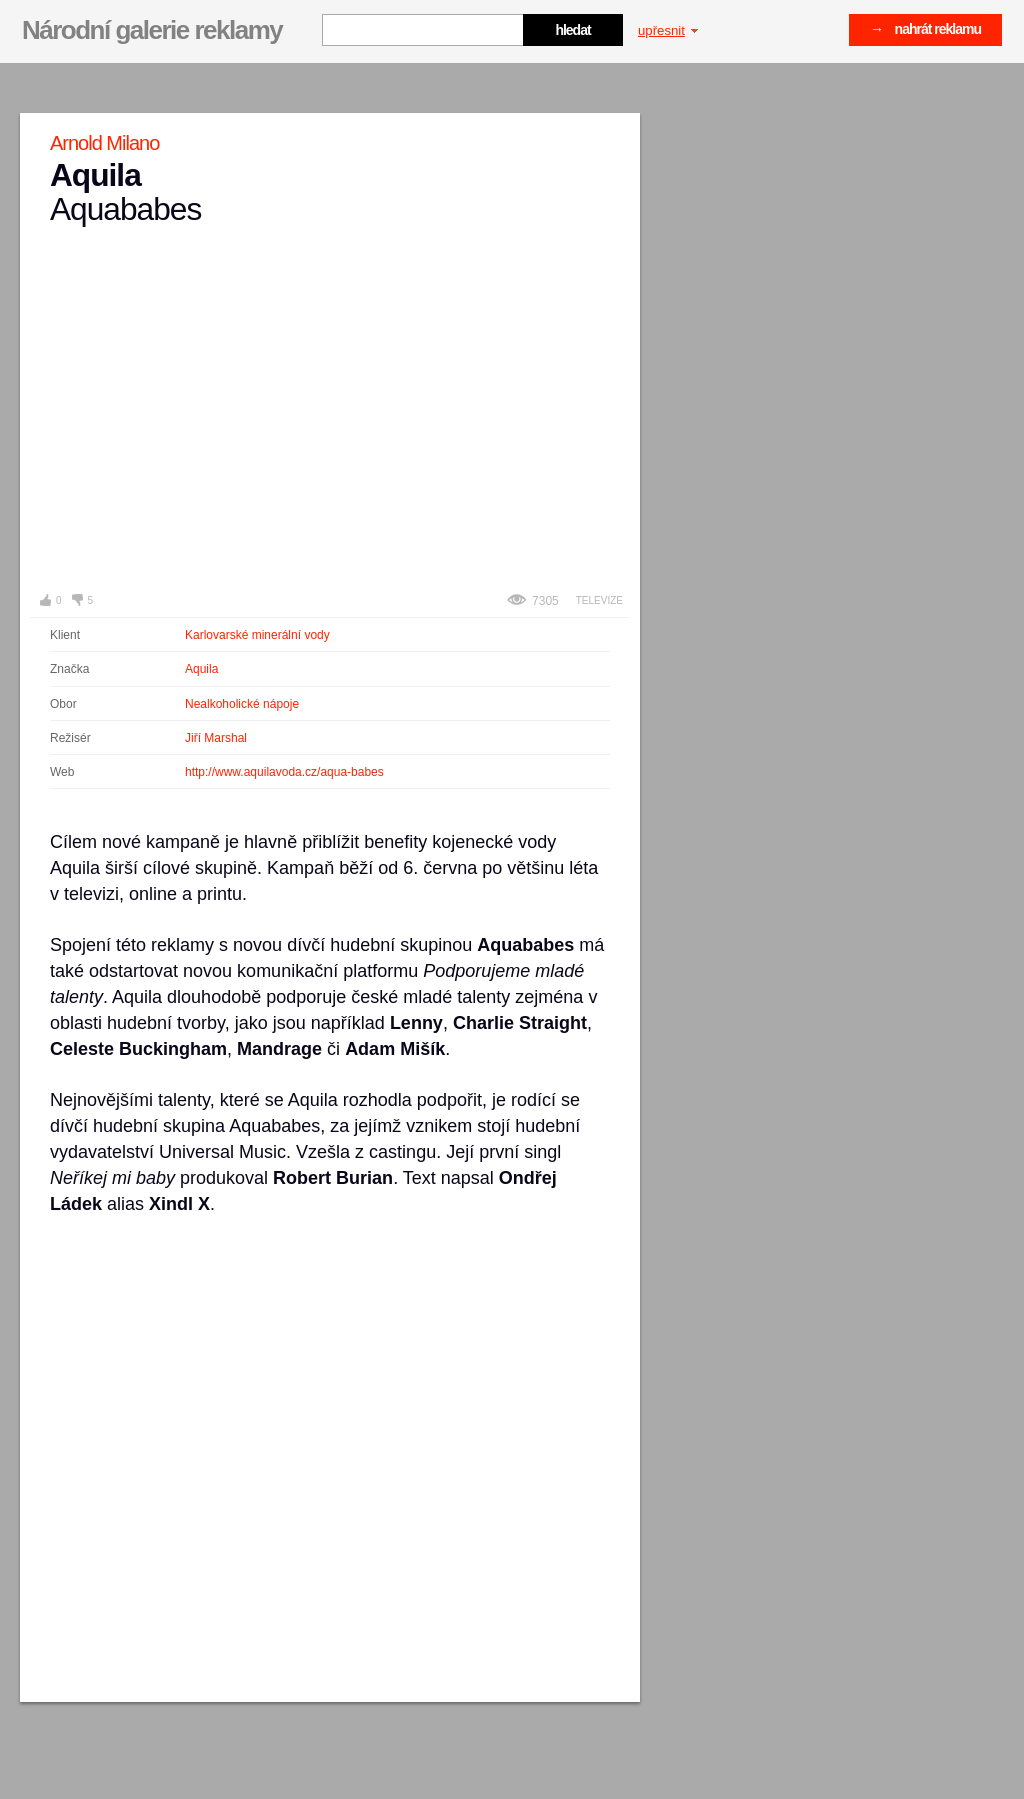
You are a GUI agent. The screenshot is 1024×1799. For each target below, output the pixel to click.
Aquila (201, 669)
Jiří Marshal (216, 738)
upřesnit (668, 30)
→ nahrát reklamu (925, 29)
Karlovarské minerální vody (257, 635)
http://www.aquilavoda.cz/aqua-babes (284, 772)
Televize (599, 600)
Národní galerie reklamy (152, 30)
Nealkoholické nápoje (242, 704)
